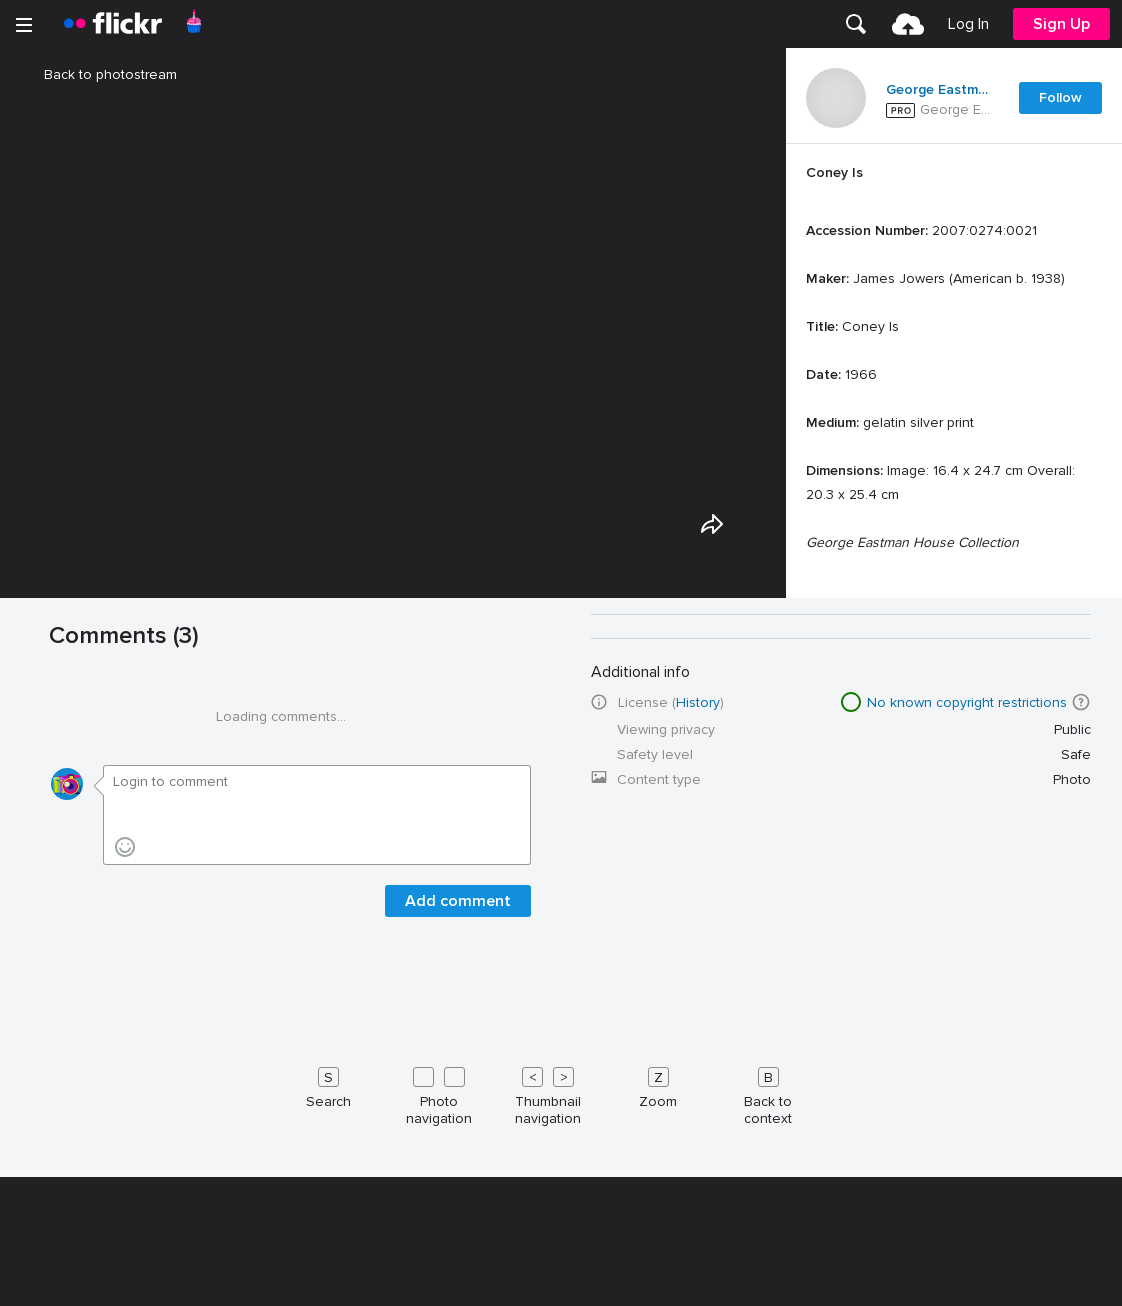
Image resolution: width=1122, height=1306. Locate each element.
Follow (1060, 97)
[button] (1081, 1274)
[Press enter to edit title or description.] (954, 478)
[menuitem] (856, 24)
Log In (968, 24)
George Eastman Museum (940, 90)
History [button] (698, 1274)
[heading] (113, 24)
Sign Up (1061, 24)
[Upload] (908, 24)
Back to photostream (98, 74)
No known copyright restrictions (967, 1274)
